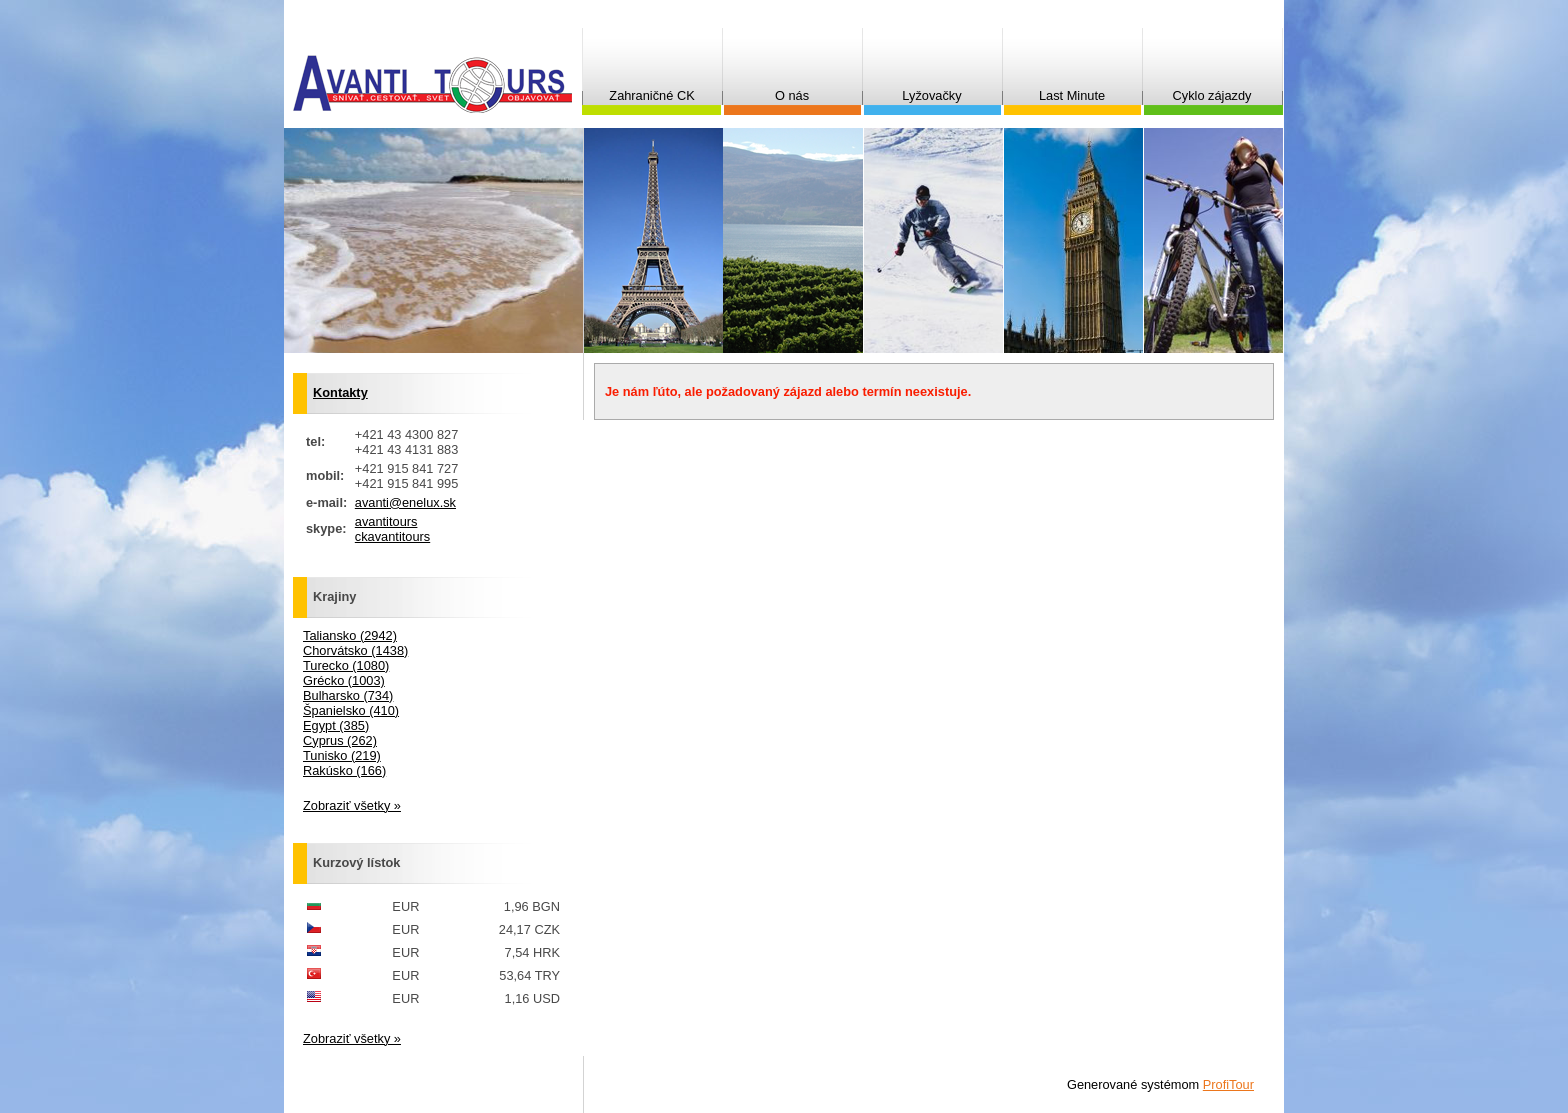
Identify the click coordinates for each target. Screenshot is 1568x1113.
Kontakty (340, 392)
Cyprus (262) (340, 740)
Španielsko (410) (351, 710)
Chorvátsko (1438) (355, 650)
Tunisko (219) (342, 755)
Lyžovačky (931, 95)
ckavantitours (392, 536)
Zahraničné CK (651, 95)
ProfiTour (1228, 1084)
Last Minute (1072, 95)
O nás (792, 95)
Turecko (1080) (346, 665)
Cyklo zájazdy (1212, 95)
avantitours (386, 521)
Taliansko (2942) (350, 635)
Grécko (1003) (344, 680)
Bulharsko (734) (348, 695)
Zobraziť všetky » (352, 805)
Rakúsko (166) (344, 770)
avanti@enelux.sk (405, 502)
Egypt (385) (336, 725)
